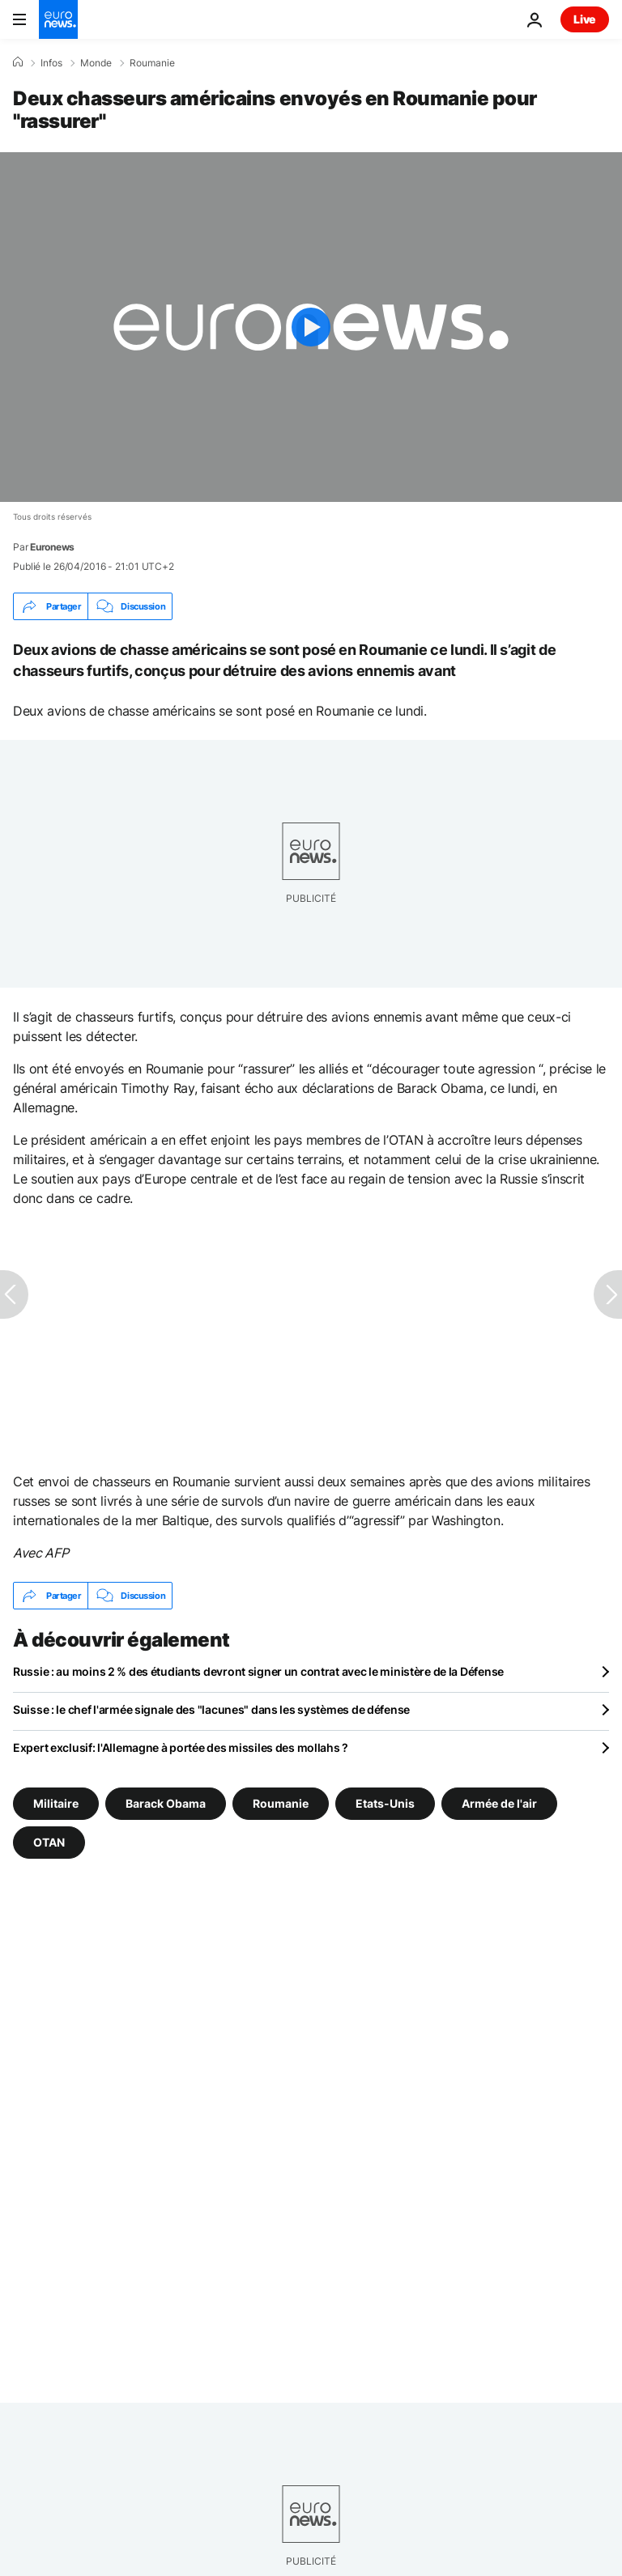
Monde (96, 63)
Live (584, 19)
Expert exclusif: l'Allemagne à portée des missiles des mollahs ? (180, 1747)
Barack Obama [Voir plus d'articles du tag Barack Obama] (166, 1803)
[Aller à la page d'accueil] (58, 19)
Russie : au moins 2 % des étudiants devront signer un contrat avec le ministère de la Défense (258, 1671)
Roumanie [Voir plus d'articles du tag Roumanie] (281, 1803)
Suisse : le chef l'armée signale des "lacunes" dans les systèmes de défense (211, 1709)
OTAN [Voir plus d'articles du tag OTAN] (49, 1842)
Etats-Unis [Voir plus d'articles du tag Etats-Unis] (385, 1803)
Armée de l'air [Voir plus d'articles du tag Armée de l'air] (499, 1803)
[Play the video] (311, 327)
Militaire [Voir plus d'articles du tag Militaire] (56, 1803)
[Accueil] (18, 62)
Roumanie (152, 63)
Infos (51, 63)
